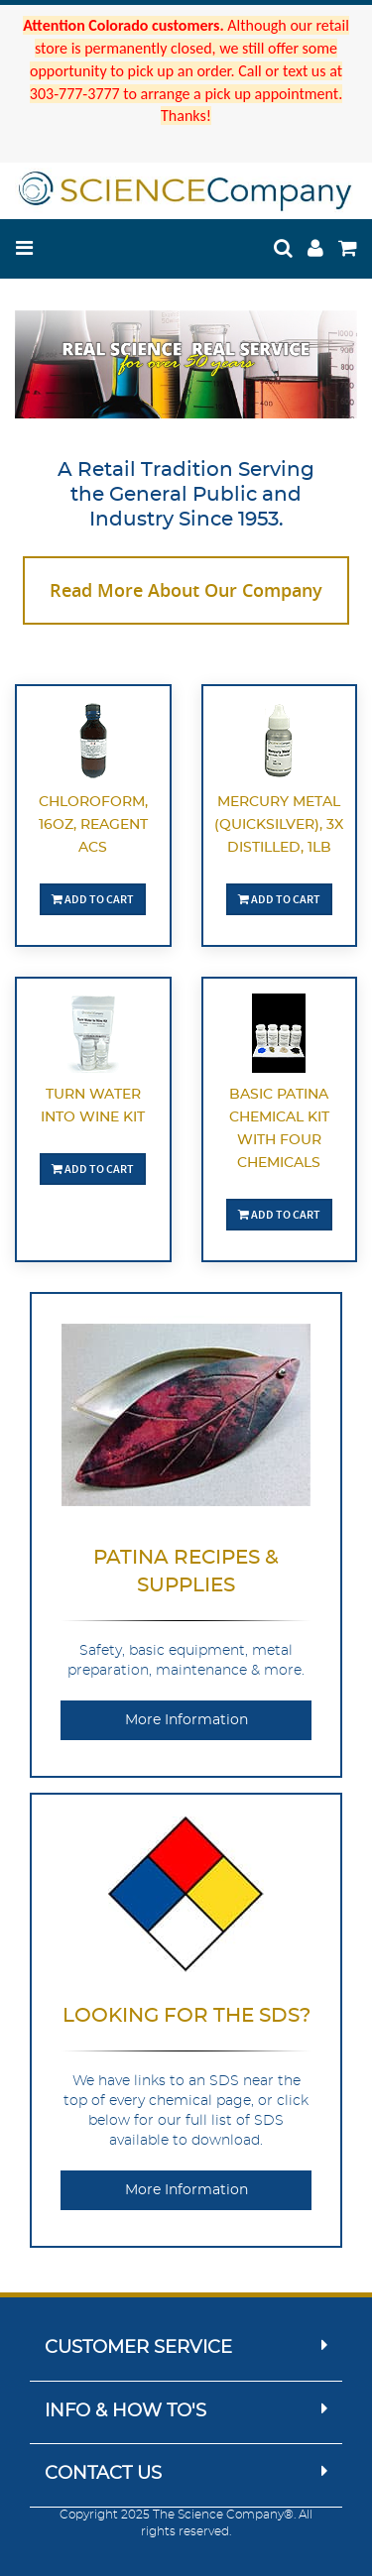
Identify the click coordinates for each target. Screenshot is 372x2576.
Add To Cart (93, 898)
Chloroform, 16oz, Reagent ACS (93, 825)
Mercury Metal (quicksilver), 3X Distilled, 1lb (278, 825)
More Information (186, 1720)
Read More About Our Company (186, 590)
